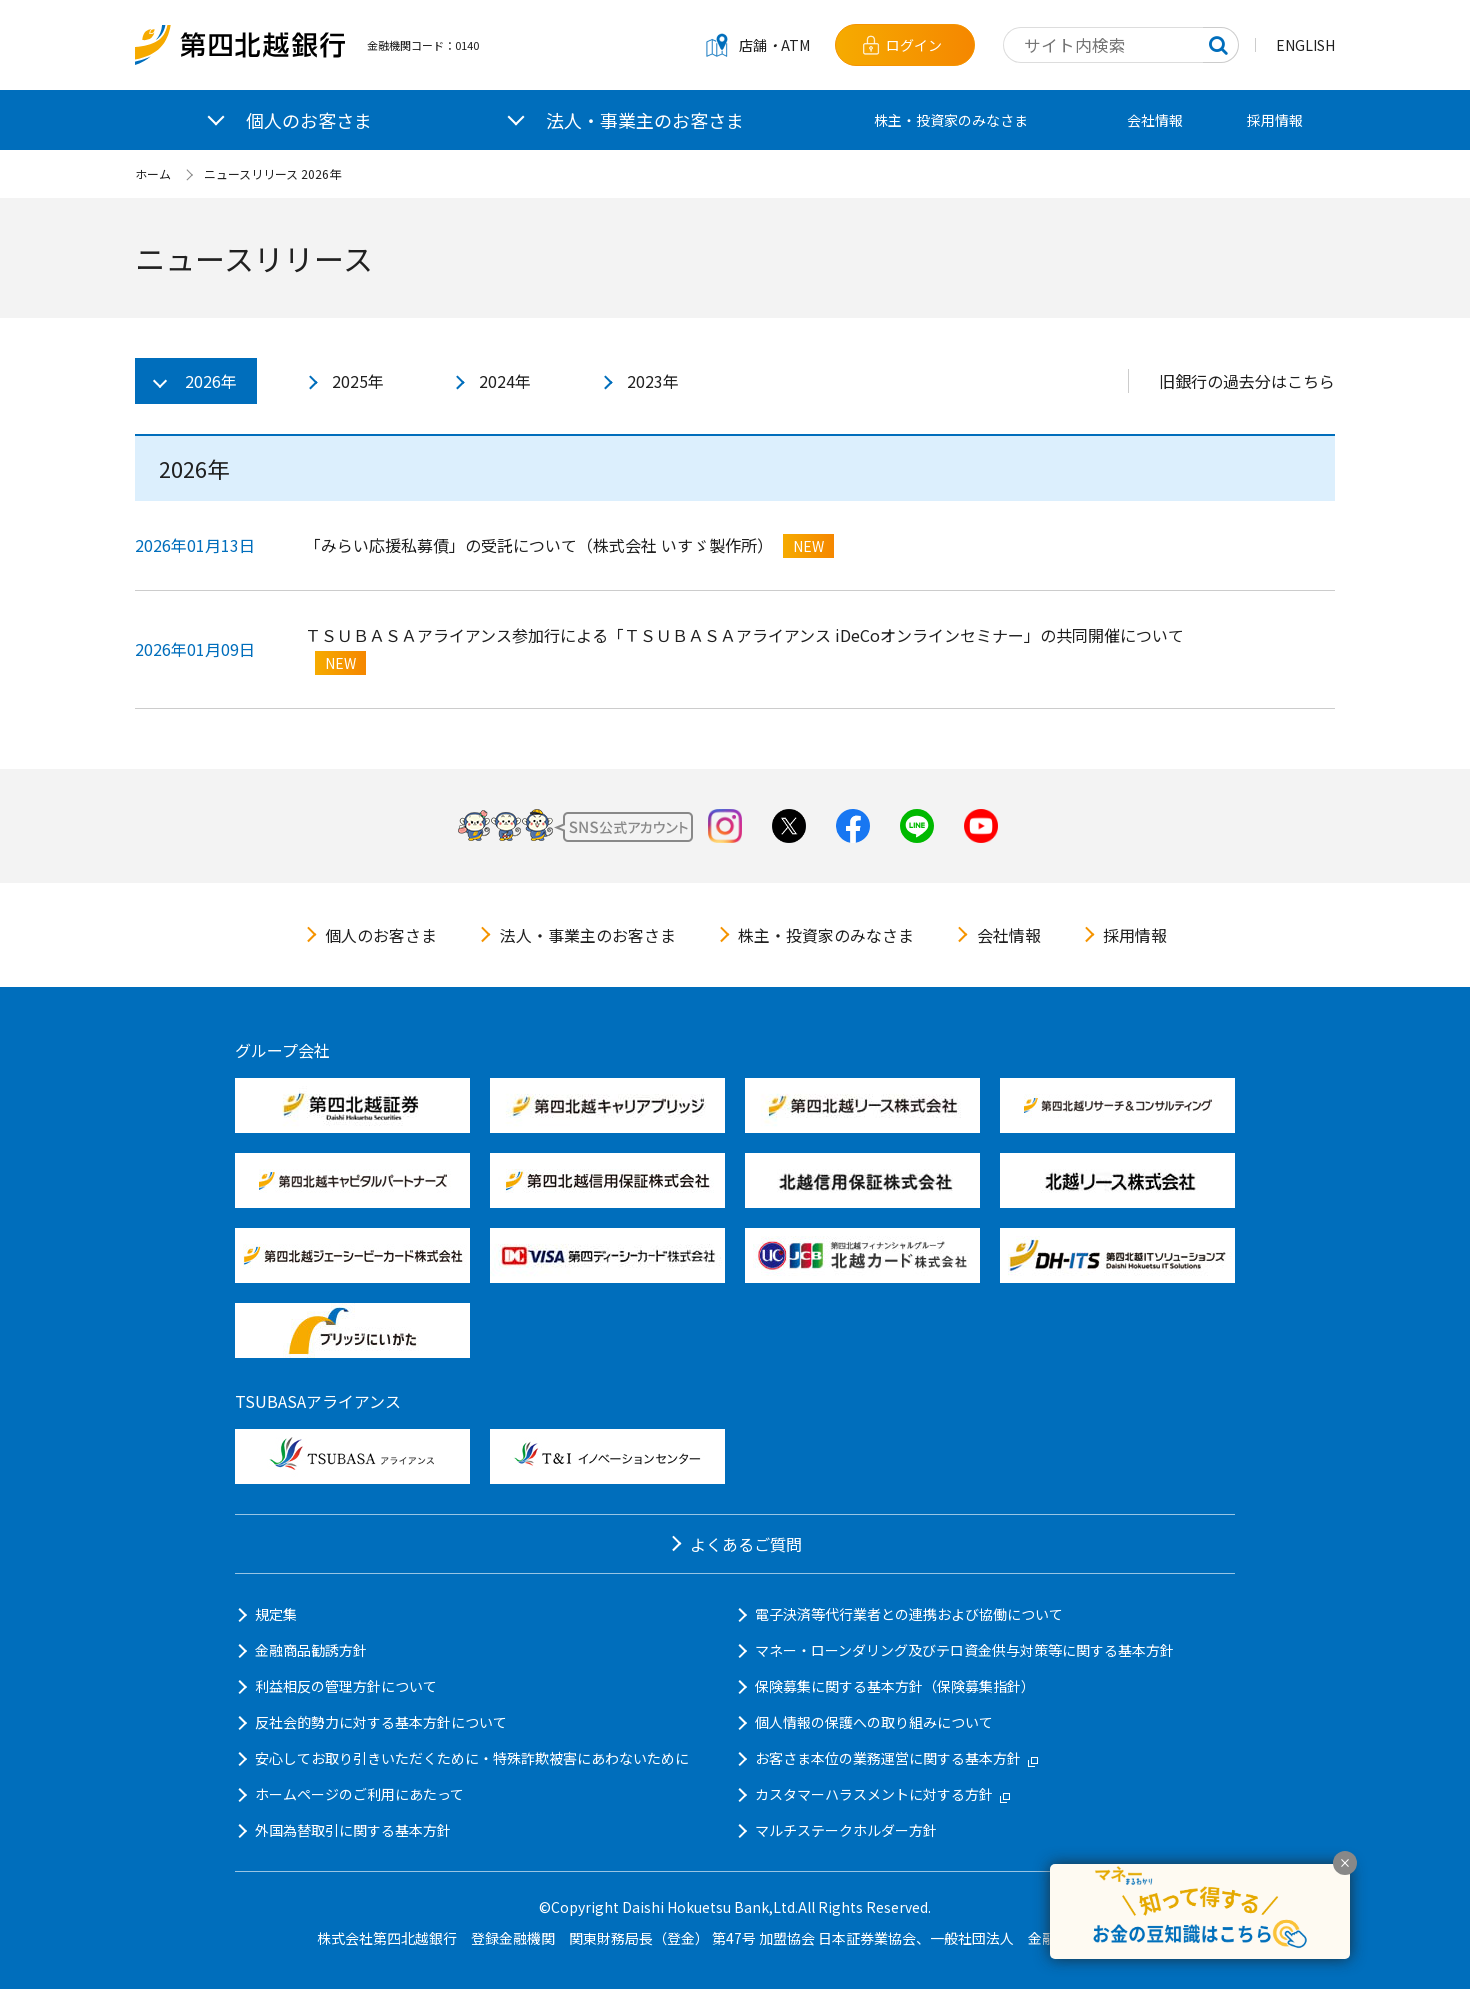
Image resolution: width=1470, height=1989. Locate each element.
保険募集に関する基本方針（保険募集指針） (895, 1686)
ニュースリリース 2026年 (272, 173)
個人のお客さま (381, 935)
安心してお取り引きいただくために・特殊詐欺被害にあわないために (472, 1758)
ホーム (153, 173)
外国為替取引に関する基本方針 (353, 1830)
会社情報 (1155, 120)
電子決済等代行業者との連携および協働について (909, 1614)
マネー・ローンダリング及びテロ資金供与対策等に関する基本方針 (964, 1650)
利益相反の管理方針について (346, 1686)
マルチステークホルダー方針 (846, 1830)
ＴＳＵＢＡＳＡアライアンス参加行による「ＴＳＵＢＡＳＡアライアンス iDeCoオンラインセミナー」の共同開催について (744, 635)
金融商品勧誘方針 (311, 1650)
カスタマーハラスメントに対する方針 (882, 1794)
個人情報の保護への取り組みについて (874, 1722)
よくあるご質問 (746, 1544)
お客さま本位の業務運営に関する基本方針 (896, 1758)
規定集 (276, 1614)
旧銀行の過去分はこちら (1247, 381)
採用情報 (1275, 120)
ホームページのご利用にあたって (359, 1794)
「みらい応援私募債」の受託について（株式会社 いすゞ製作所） (539, 545)
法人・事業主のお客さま (588, 935)
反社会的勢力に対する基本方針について (381, 1722)
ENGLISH (1305, 45)
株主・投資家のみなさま (951, 120)
